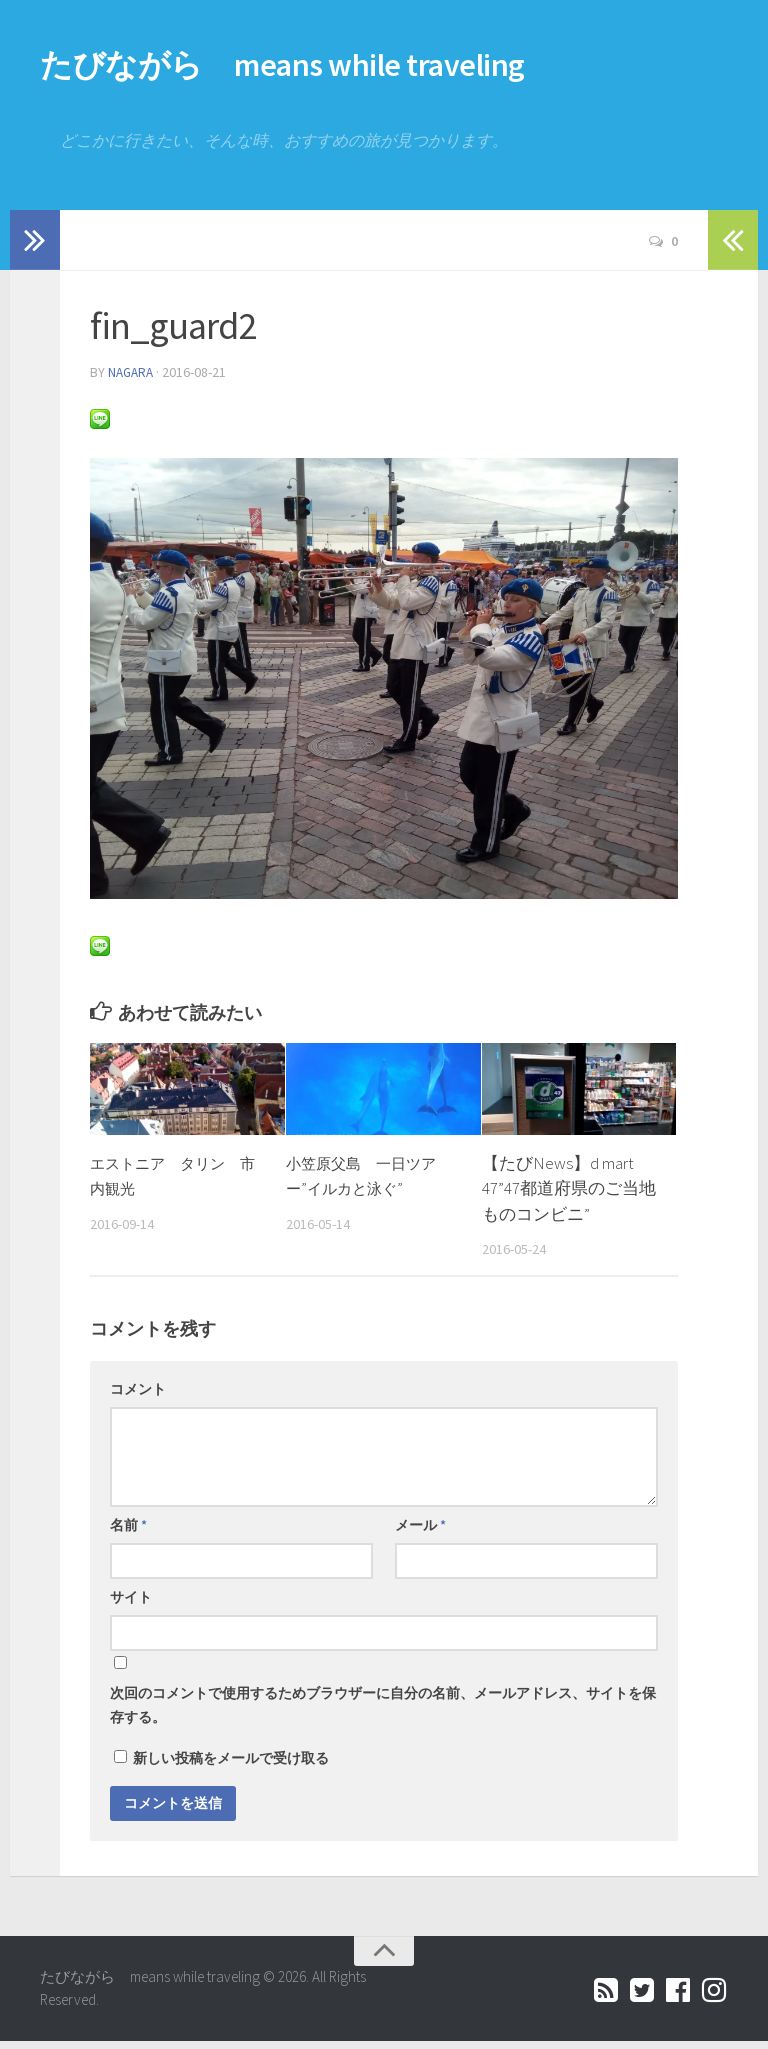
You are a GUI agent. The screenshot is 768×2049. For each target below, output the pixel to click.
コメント (138, 1397)
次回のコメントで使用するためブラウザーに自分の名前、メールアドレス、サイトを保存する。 (383, 1713)
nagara (132, 381)
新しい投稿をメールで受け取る (231, 1766)
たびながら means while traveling (362, 70)
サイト (131, 1605)
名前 (128, 1533)
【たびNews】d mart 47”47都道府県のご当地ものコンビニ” (569, 1196)
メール (420, 1533)
